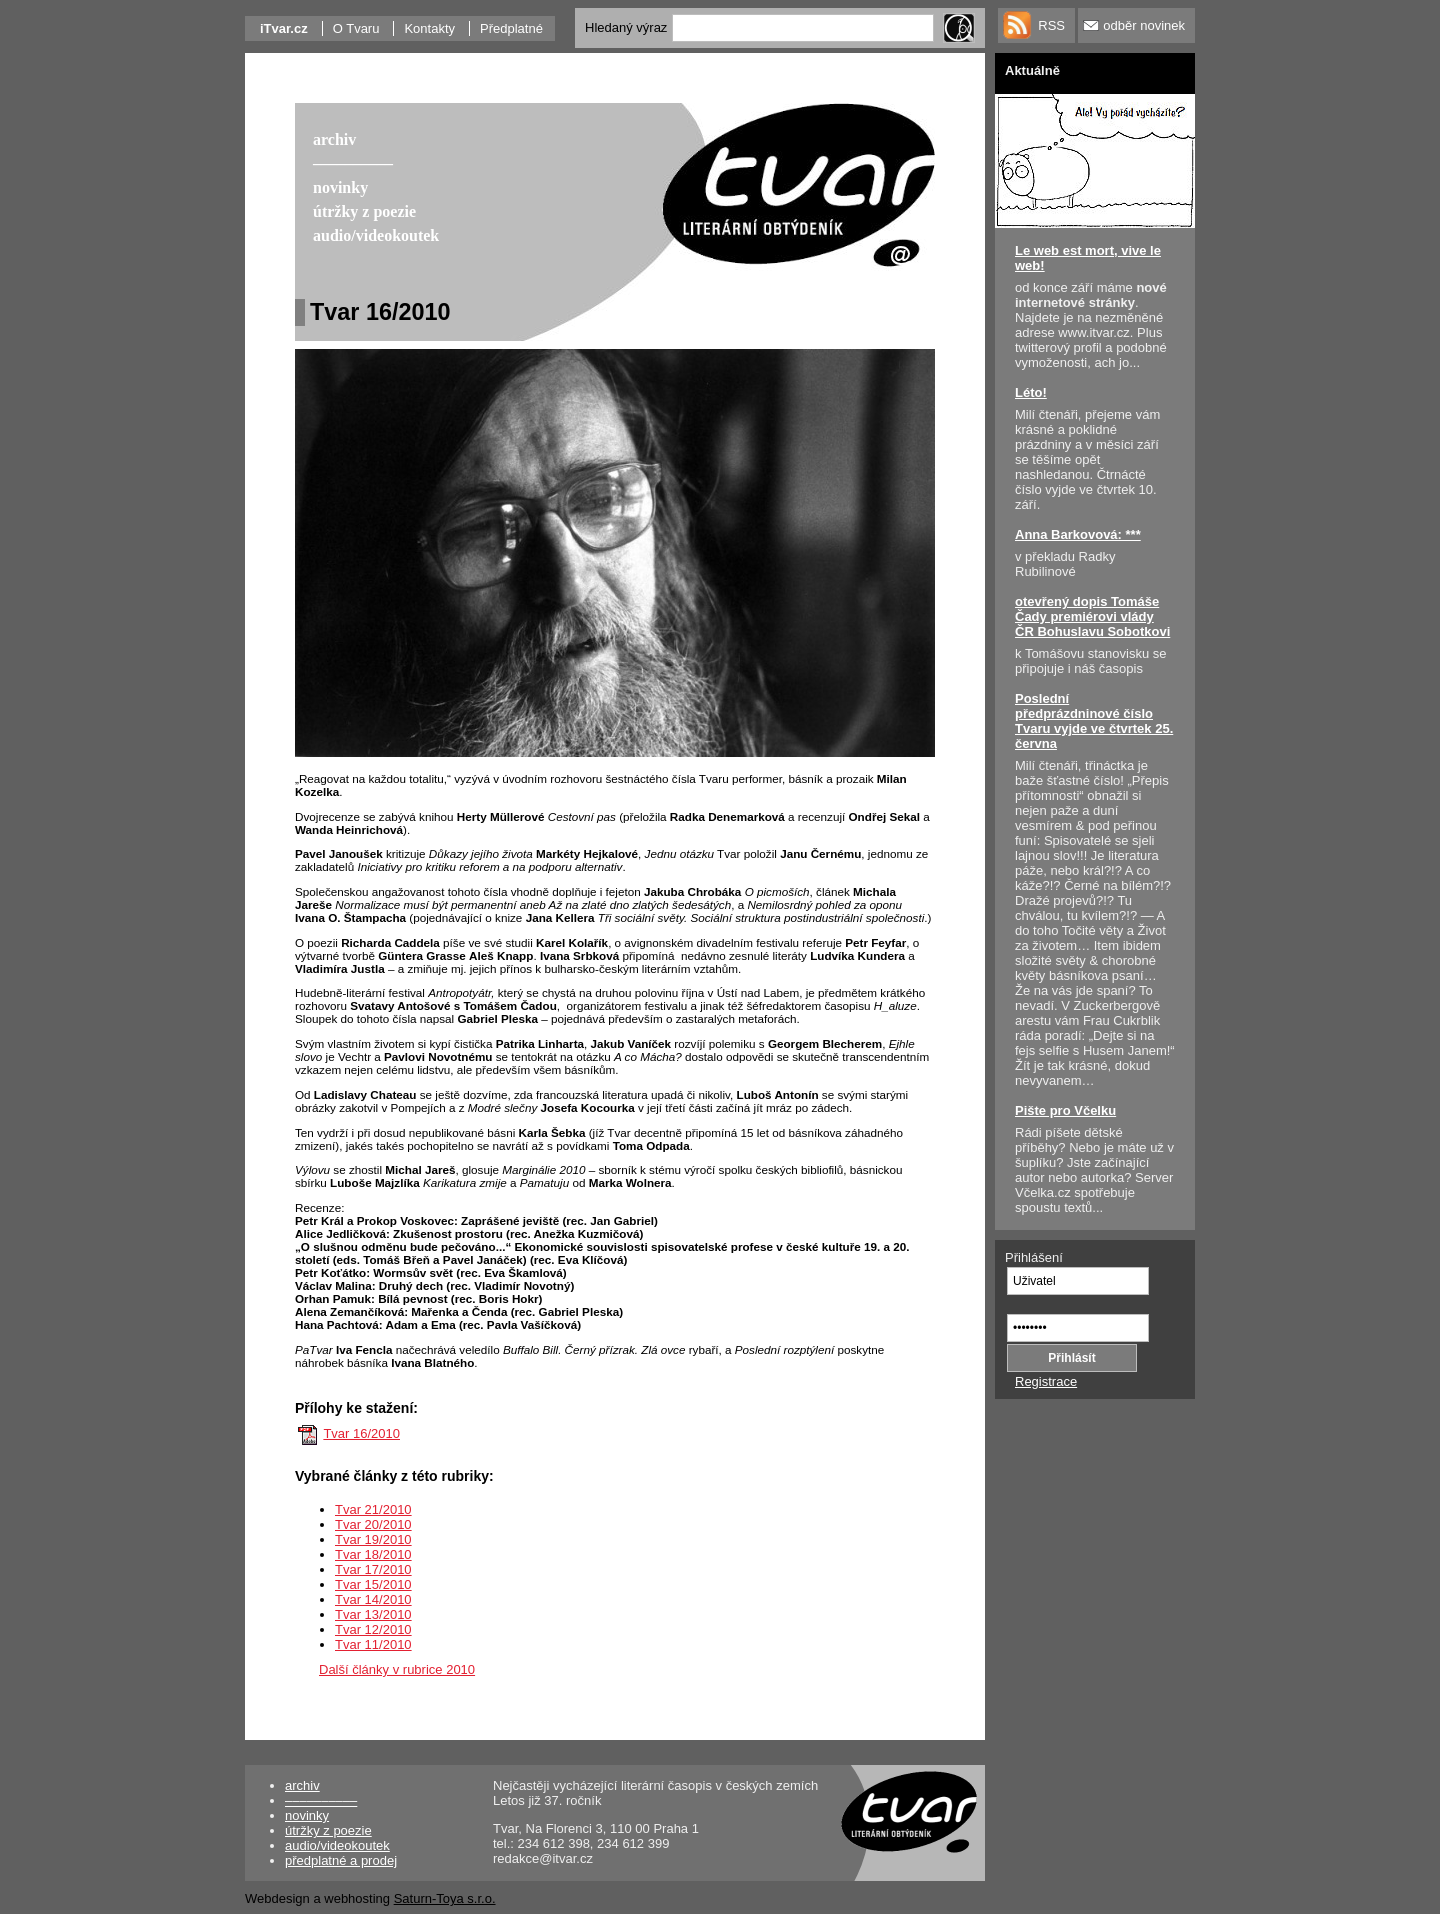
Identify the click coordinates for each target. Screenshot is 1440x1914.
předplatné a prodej (341, 1860)
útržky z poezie (328, 1830)
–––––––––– (321, 1800)
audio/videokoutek (337, 1845)
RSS (1051, 25)
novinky (307, 1815)
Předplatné (511, 28)
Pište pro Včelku (1065, 1110)
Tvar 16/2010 (361, 1433)
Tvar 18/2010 (373, 1554)
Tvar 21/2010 (373, 1509)
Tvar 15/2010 (373, 1584)
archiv (302, 1785)
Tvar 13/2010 (373, 1614)
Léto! (1031, 392)
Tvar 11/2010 (373, 1644)
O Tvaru (356, 28)
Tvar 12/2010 (373, 1629)
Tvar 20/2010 (373, 1524)
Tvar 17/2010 (373, 1569)
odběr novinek (1144, 25)
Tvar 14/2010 (373, 1599)
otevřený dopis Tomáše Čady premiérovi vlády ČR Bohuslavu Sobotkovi (1092, 616)
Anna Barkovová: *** (1078, 534)
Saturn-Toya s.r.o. (445, 1898)
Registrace (1046, 1381)
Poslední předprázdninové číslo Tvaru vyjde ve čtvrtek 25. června (1094, 721)
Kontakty (429, 28)
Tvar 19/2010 (373, 1539)
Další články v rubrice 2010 (397, 1669)
